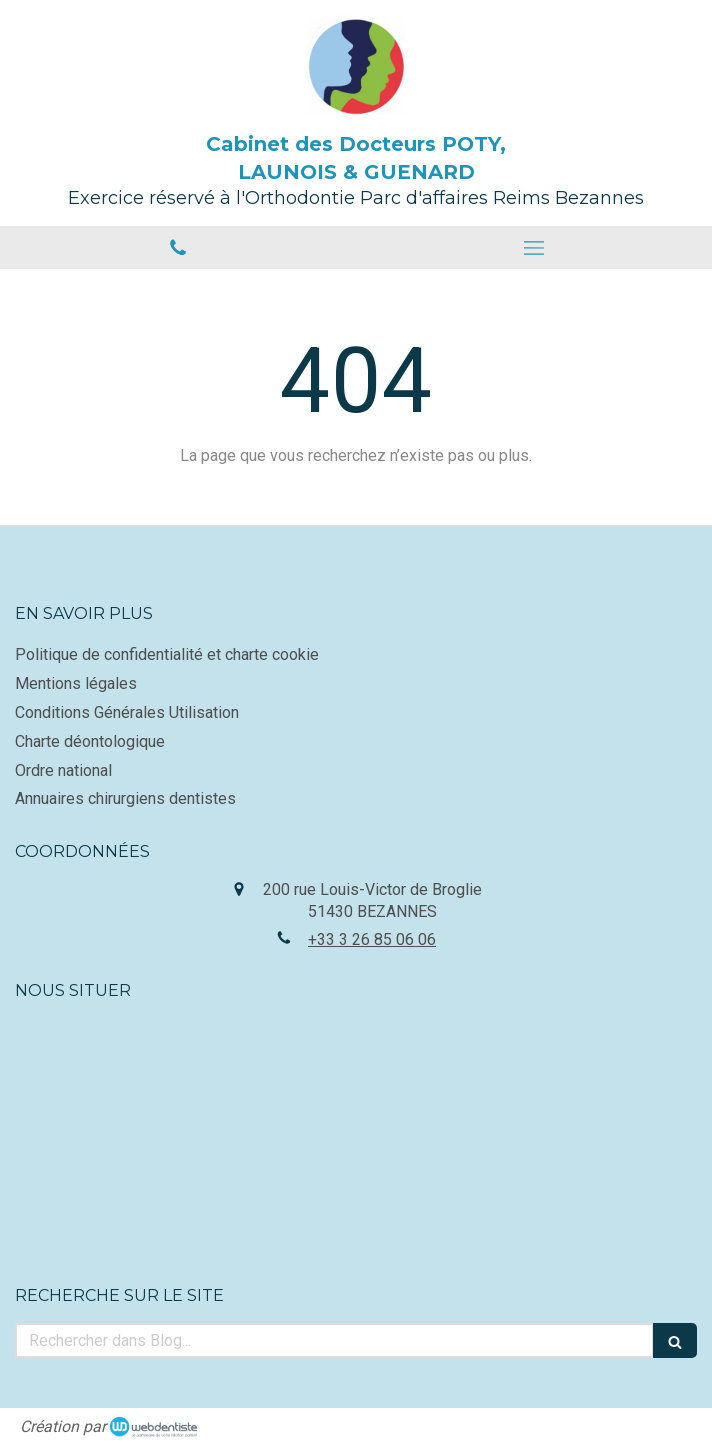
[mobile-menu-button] (534, 248)
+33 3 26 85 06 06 (372, 939)
